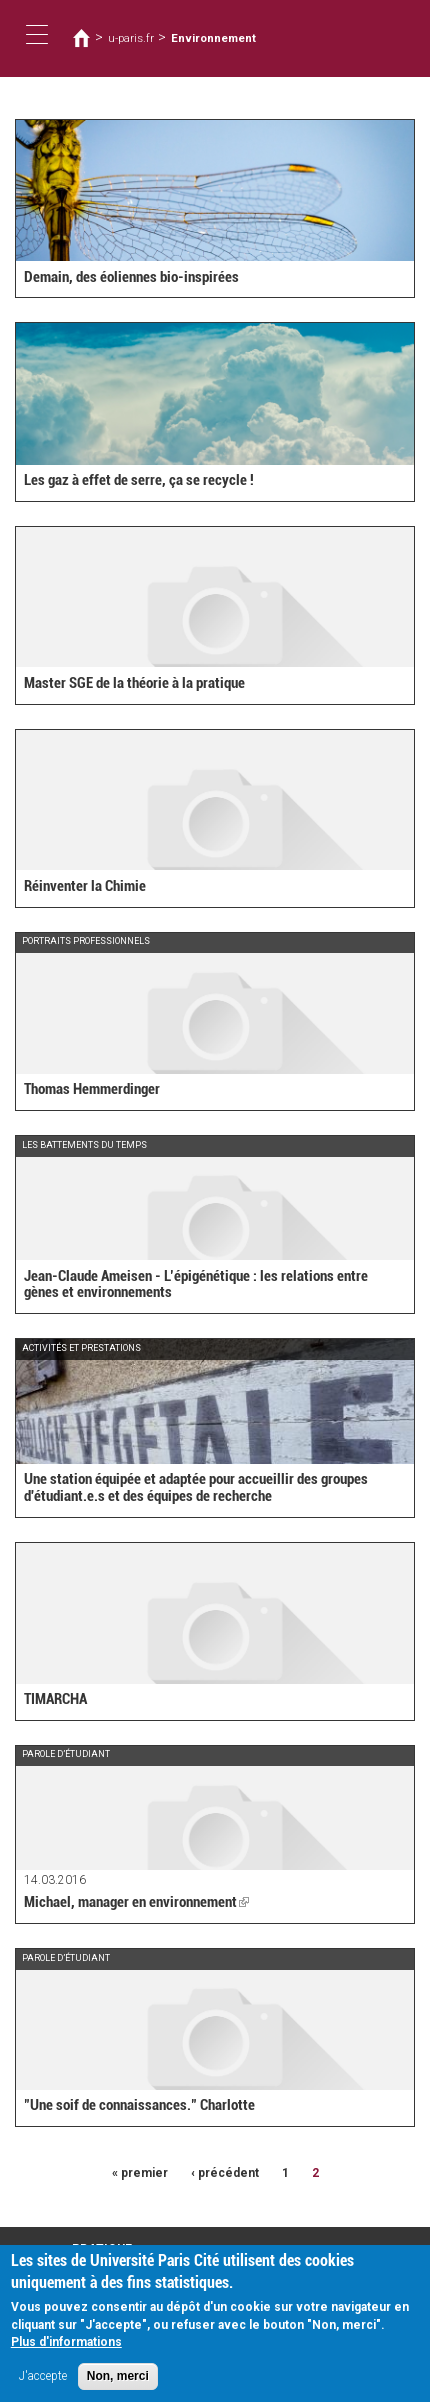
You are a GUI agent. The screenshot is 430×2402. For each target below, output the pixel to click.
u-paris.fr (131, 38)
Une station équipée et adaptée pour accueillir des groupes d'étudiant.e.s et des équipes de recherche (196, 1487)
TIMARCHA (55, 1699)
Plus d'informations (66, 2351)
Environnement (213, 38)
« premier (140, 2173)
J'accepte (43, 2385)
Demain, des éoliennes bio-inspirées (131, 277)
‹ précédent (225, 2173)
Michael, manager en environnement (136, 1902)
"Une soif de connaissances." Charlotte (139, 2105)
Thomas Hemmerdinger (92, 1089)
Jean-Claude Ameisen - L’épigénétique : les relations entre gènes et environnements (196, 1284)
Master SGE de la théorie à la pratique (134, 683)
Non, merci (118, 2385)
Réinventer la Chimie (85, 886)
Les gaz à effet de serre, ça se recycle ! (139, 480)
